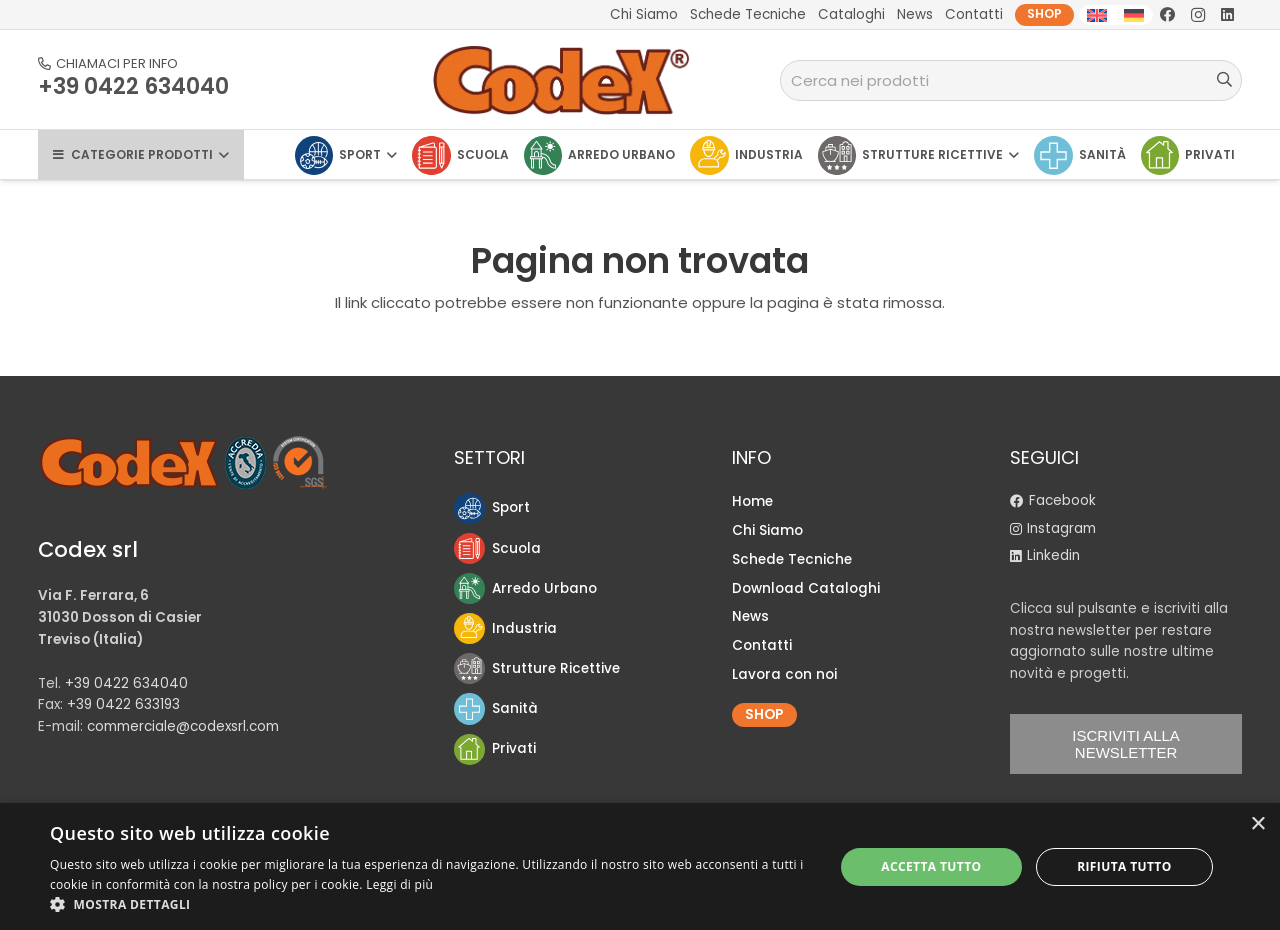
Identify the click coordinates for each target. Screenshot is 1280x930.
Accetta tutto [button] (931, 866)
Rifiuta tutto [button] (1124, 866)
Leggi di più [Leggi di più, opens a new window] (399, 884)
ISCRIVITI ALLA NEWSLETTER (1126, 744)
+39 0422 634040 (126, 683)
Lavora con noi (784, 674)
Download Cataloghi (806, 588)
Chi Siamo (767, 530)
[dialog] (640, 866)
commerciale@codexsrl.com (183, 726)
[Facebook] (1168, 15)
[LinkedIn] (1228, 15)
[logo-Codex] (562, 80)
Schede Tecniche (792, 559)
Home (752, 501)
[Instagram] (1198, 15)
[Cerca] (1224, 80)
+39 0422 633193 (123, 704)
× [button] (1257, 824)
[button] (430, 904)
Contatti (762, 645)
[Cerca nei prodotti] (1011, 80)
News (750, 616)
